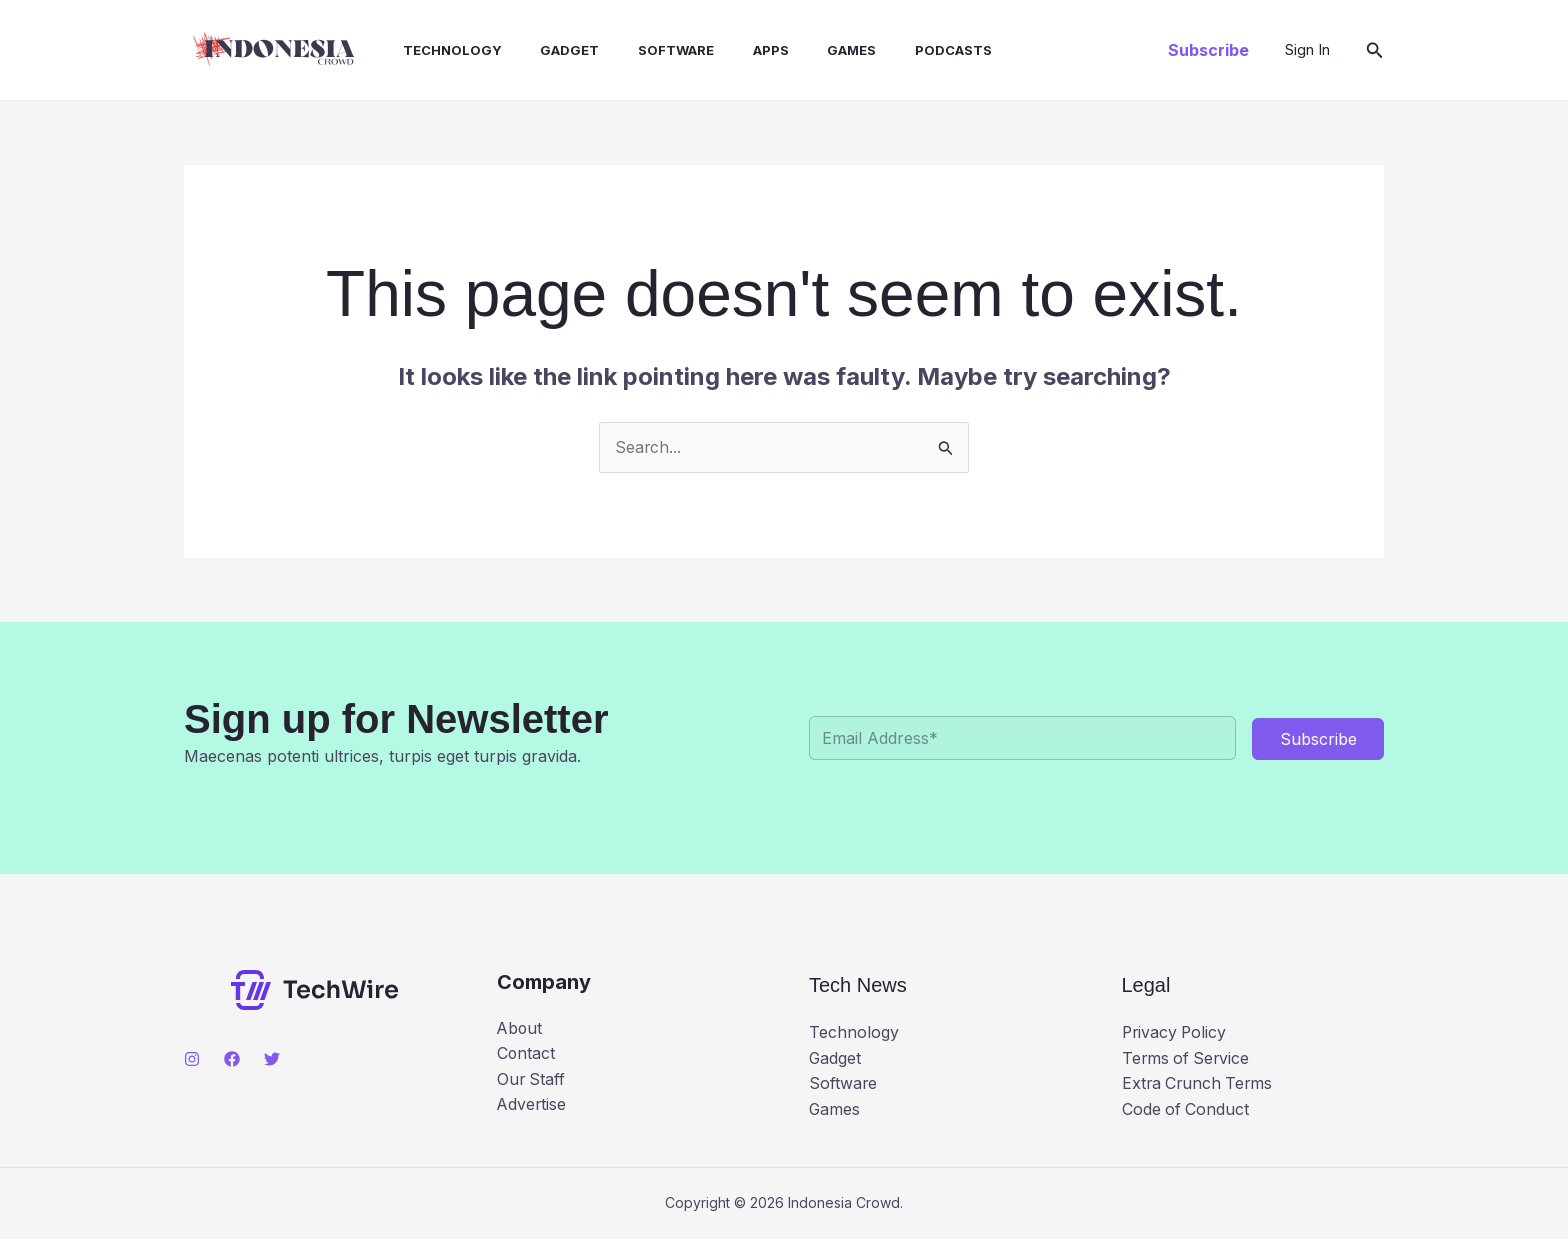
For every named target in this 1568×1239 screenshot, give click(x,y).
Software (646, 50)
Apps (734, 50)
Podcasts (903, 50)
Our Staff (532, 1079)
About (520, 1028)
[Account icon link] (1307, 50)
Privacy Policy (1176, 1033)
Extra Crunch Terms (1199, 1084)
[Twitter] (272, 1059)
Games (808, 50)
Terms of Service (1187, 1058)
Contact (526, 1054)
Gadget (546, 50)
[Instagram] (192, 1059)
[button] (1208, 50)
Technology (435, 50)
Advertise (532, 1105)
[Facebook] (232, 1059)
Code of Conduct (1186, 1109)
